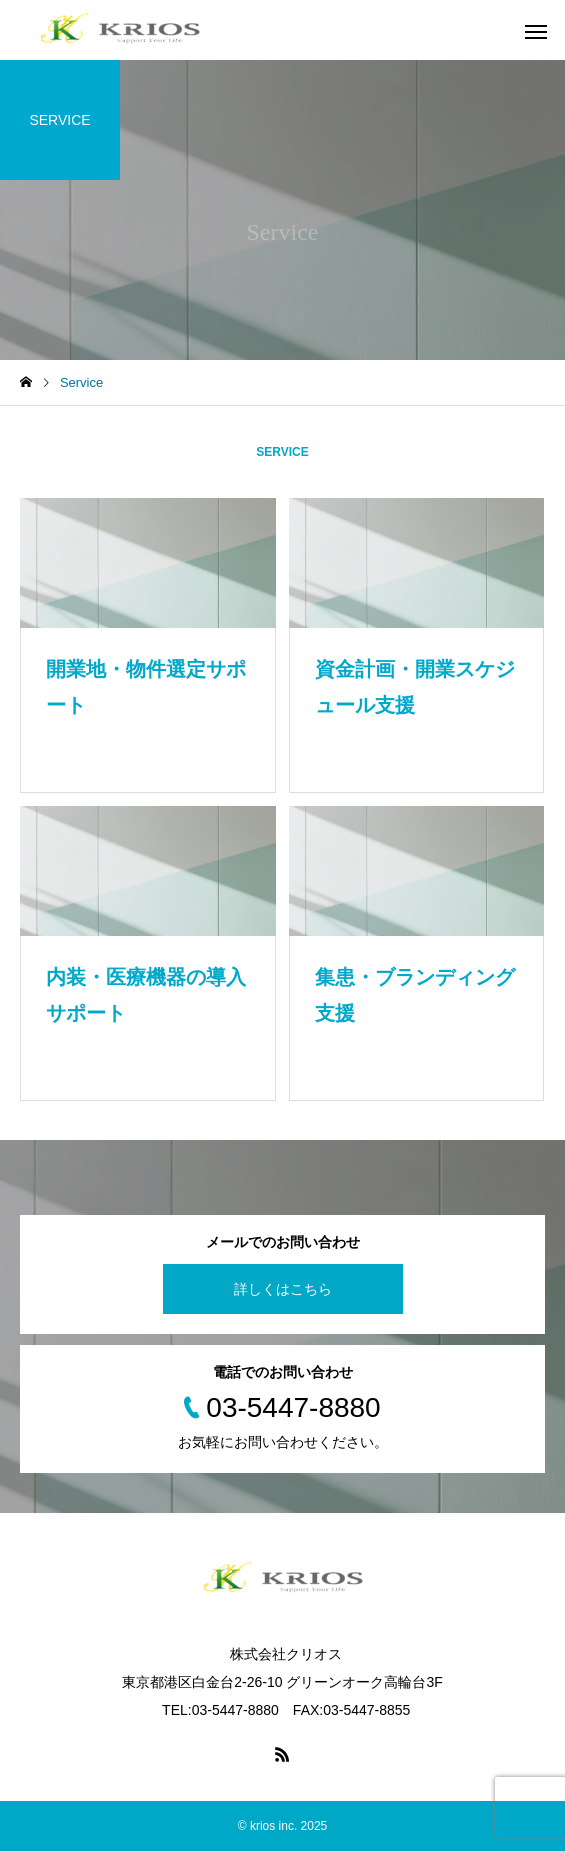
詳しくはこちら (283, 1289)
